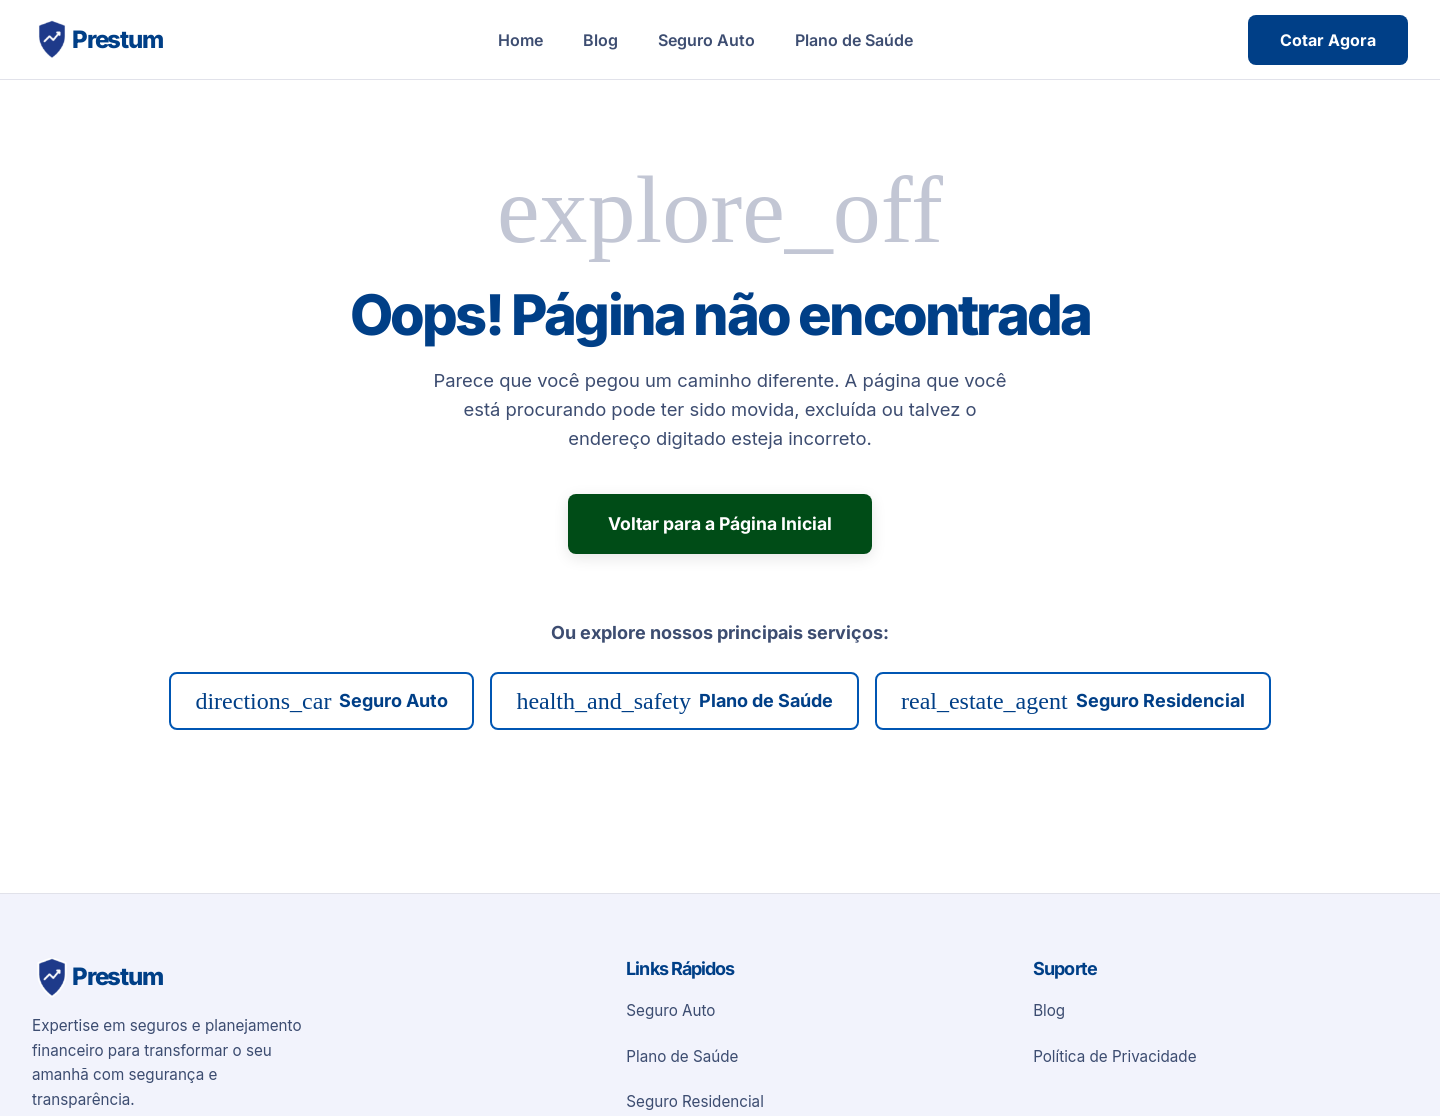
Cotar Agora (1328, 40)
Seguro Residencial (1073, 701)
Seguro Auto (706, 40)
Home (520, 40)
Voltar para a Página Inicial (720, 523)
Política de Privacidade (1114, 1056)
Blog (600, 40)
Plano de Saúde (854, 40)
